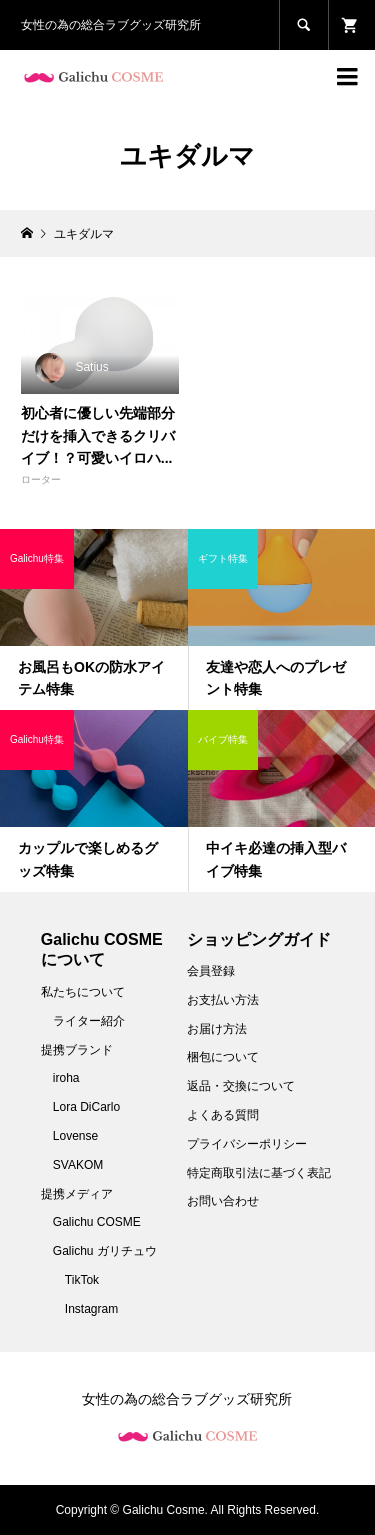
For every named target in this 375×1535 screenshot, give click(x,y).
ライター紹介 (89, 1021)
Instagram (91, 1309)
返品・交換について (241, 1086)
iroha (66, 1078)
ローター (41, 479)
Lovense (75, 1136)
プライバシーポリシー (247, 1144)
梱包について (223, 1057)
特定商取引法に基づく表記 (259, 1173)
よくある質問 (223, 1115)
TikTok (82, 1280)
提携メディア (77, 1194)
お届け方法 (217, 1029)
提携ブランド (77, 1050)
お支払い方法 (223, 1000)
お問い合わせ (223, 1201)
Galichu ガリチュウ (105, 1251)
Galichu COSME (97, 1222)
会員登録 (211, 971)
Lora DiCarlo (86, 1107)
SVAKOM (78, 1165)
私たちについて (83, 992)
